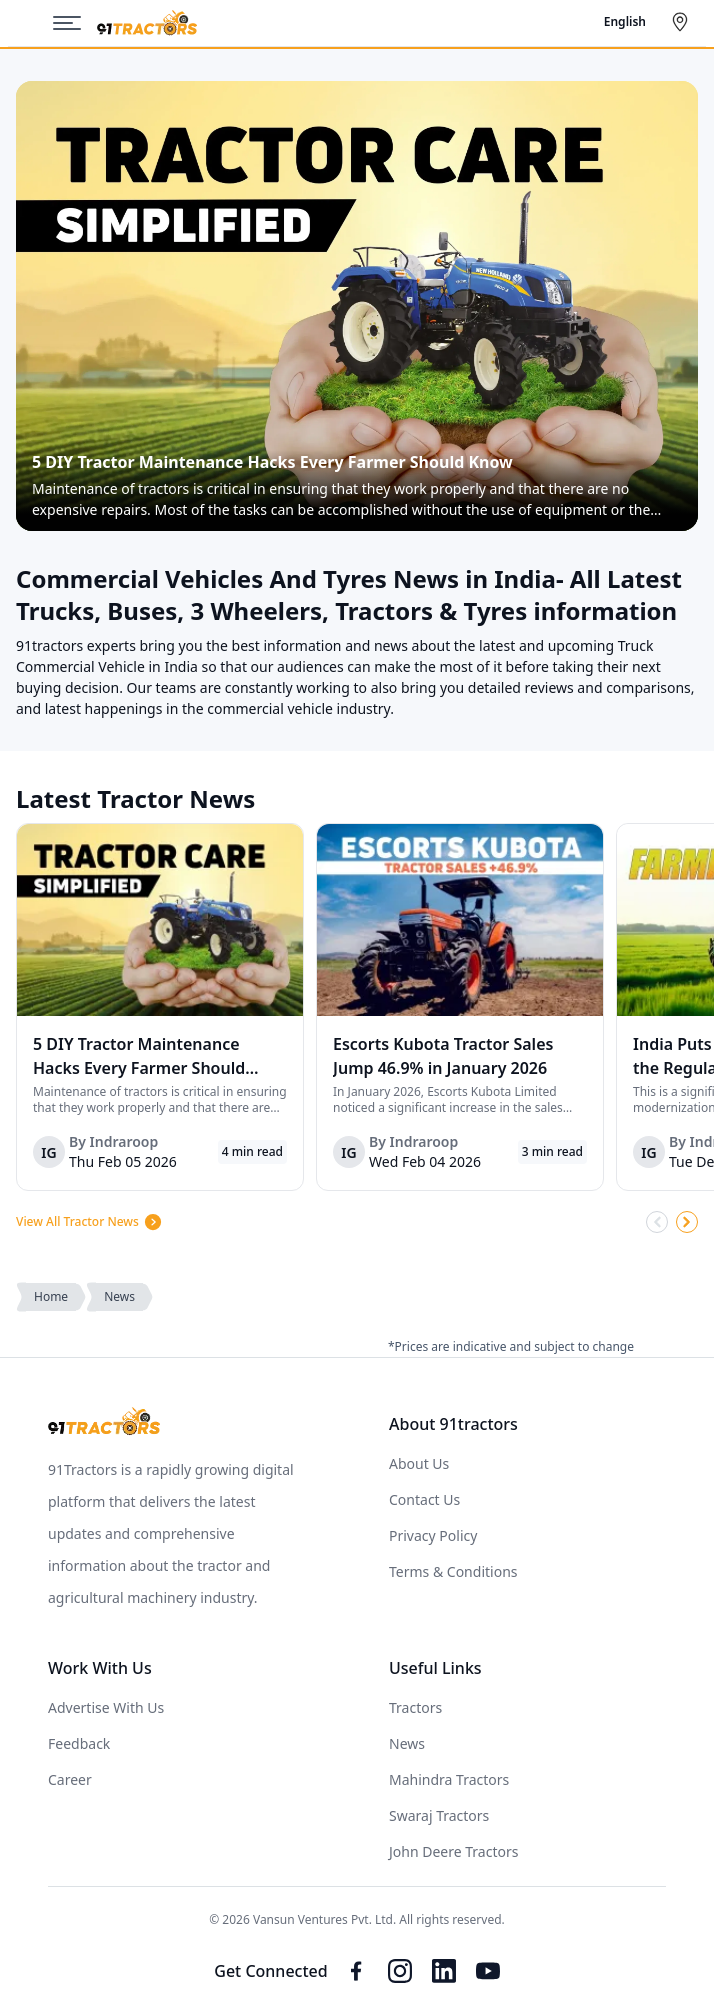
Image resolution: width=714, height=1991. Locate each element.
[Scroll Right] (687, 1222)
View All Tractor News (89, 1222)
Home (51, 1296)
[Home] (147, 23)
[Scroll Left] (657, 1222)
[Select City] (684, 22)
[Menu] (75, 23)
